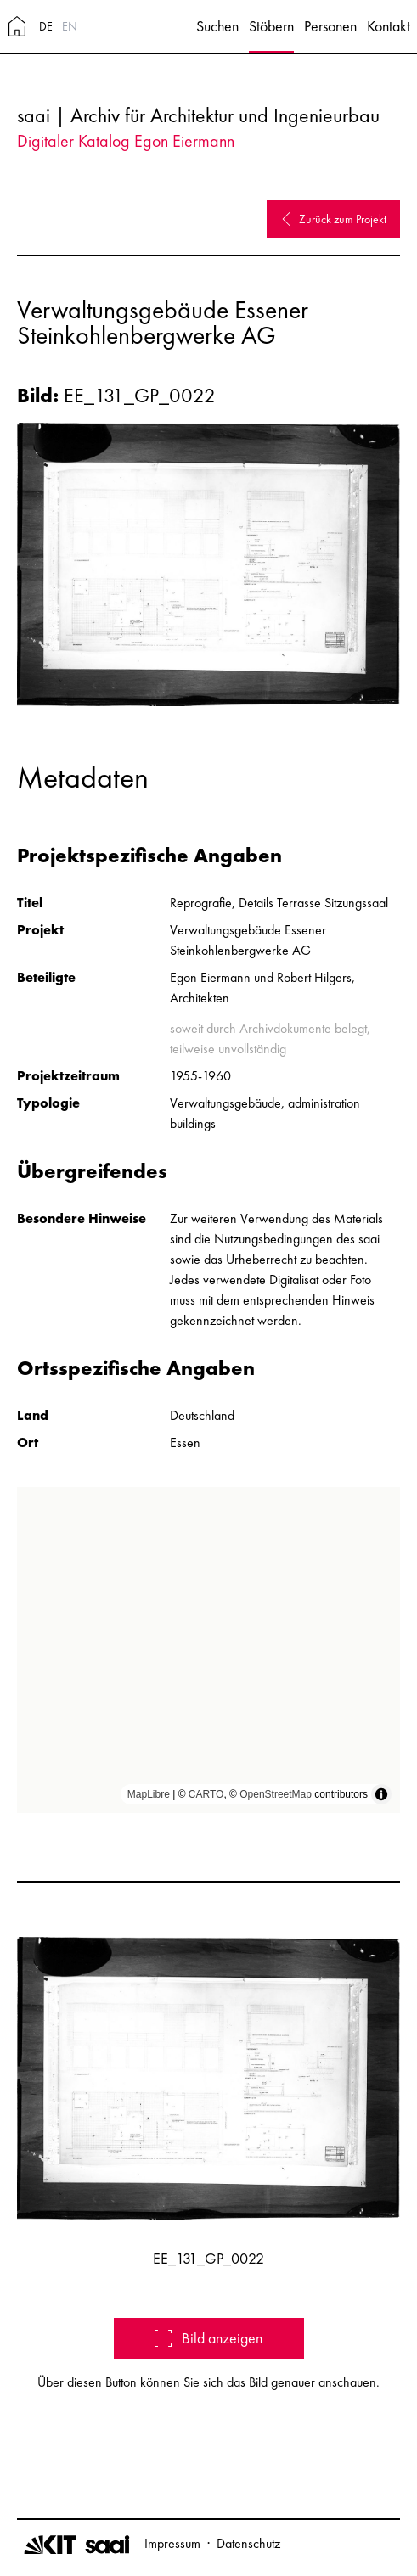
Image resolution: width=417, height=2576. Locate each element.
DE (46, 26)
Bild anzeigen (208, 2338)
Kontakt (388, 26)
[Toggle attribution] (381, 1794)
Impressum (172, 2543)
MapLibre (148, 1794)
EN (69, 26)
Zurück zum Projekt (333, 219)
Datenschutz (248, 2543)
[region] (208, 1650)
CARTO (206, 1794)
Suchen (217, 26)
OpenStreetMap (275, 1794)
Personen (330, 26)
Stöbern (271, 26)
